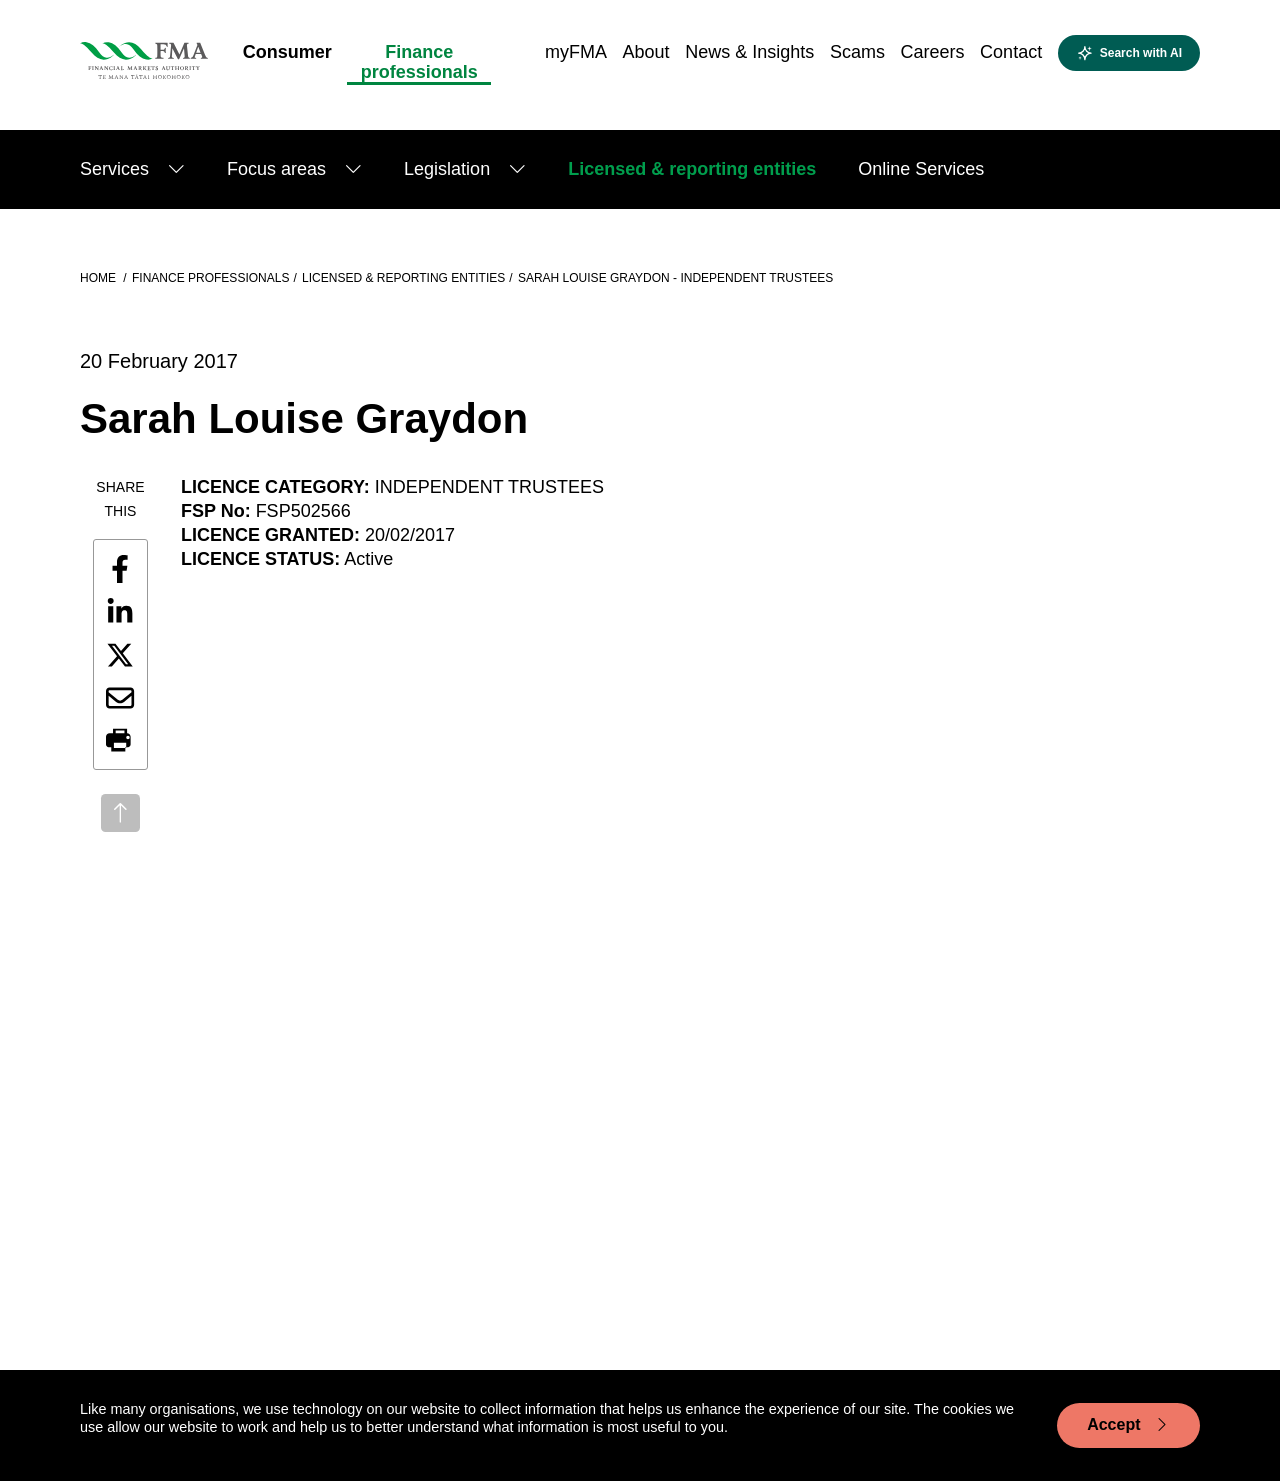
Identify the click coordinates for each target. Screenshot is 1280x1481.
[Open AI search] (1129, 53)
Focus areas (276, 169)
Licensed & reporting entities (692, 169)
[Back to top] (120, 813)
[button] (120, 741)
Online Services (921, 169)
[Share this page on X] (120, 655)
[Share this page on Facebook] (120, 569)
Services (114, 169)
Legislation (447, 169)
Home (99, 278)
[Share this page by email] (120, 698)
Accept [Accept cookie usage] (1128, 1425)
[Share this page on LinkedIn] (120, 612)
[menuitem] (287, 58)
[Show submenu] (176, 169)
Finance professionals (210, 278)
